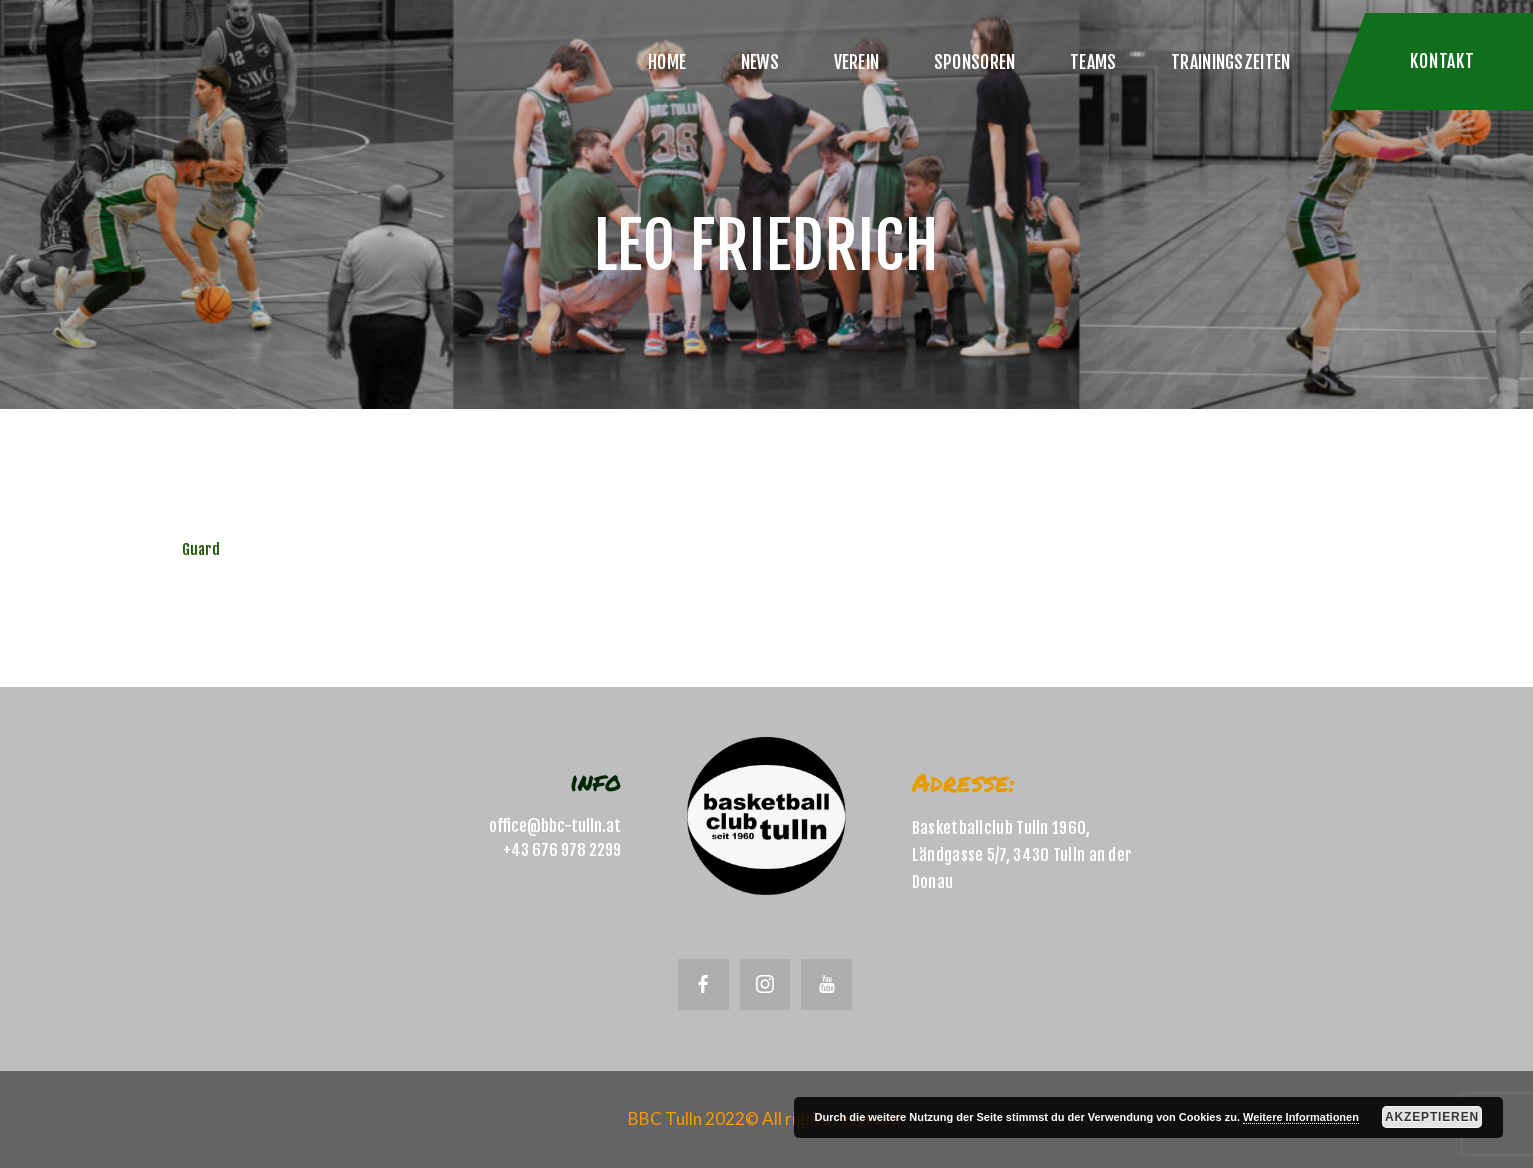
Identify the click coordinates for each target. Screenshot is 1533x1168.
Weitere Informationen (1301, 1117)
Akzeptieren (1432, 1117)
